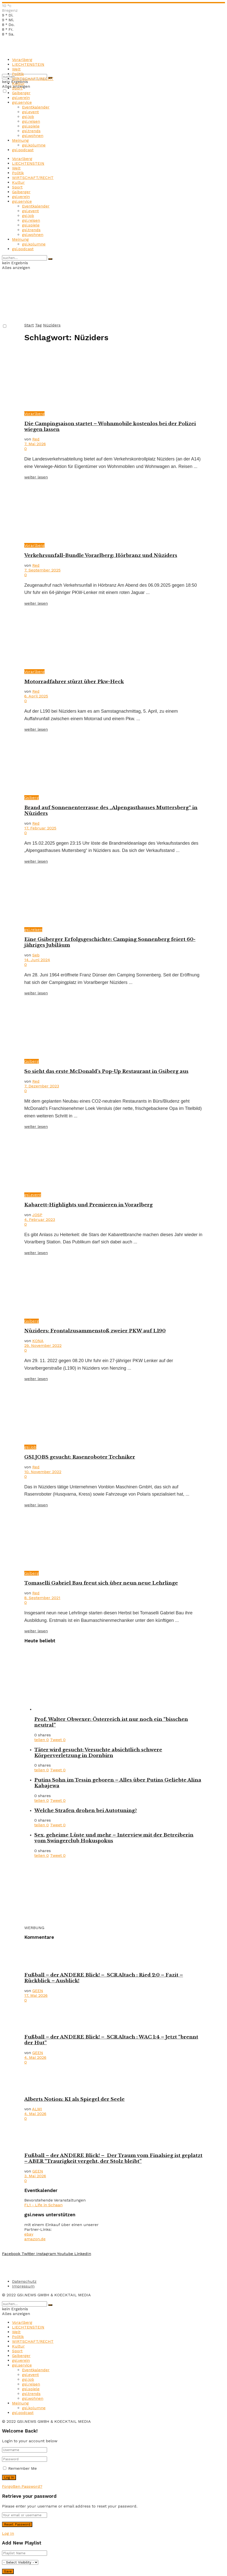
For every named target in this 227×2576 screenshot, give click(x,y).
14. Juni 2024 (37, 959)
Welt (16, 69)
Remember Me (22, 2468)
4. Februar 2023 (39, 1219)
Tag (38, 325)
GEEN (37, 1990)
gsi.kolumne (34, 145)
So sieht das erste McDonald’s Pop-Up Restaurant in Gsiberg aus (106, 1071)
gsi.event (30, 111)
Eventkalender (36, 107)
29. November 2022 (43, 1345)
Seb (36, 955)
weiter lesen (36, 477)
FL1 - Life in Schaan (43, 2205)
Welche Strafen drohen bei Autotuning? (85, 1810)
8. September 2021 (42, 1597)
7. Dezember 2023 (41, 1086)
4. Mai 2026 (35, 2057)
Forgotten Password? (22, 2486)
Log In (8, 2533)
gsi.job (28, 116)
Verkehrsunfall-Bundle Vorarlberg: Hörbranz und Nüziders (100, 555)
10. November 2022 (42, 1471)
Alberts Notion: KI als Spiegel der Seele (74, 2099)
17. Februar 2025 (40, 828)
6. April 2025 (36, 696)
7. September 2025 (42, 570)
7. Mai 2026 (35, 443)
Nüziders (52, 325)
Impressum (23, 2286)
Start (29, 325)
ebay (28, 2234)
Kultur (18, 83)
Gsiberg (31, 797)
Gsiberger (21, 92)
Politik (18, 73)
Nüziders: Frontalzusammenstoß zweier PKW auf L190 (95, 1331)
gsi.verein (21, 97)
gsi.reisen (31, 121)
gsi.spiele (31, 126)
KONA (38, 1340)
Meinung (20, 140)
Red (36, 439)
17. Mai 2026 (36, 1995)
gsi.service (22, 102)
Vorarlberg (22, 59)
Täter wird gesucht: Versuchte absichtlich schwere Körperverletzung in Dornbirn (98, 1752)
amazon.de (35, 2239)
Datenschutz (24, 2281)
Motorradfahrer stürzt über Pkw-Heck (74, 681)
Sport (17, 88)
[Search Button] (50, 259)
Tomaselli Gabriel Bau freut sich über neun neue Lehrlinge (101, 1583)
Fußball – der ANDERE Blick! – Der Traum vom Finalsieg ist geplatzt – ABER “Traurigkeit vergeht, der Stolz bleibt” (113, 2158)
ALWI (37, 2109)
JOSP (37, 1214)
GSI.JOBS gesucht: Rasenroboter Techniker (79, 1457)
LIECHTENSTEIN (28, 64)
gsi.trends (31, 130)
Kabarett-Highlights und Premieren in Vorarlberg (88, 1205)
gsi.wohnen (32, 135)
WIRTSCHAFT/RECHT (33, 78)
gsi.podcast (23, 149)
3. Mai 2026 (35, 2176)
